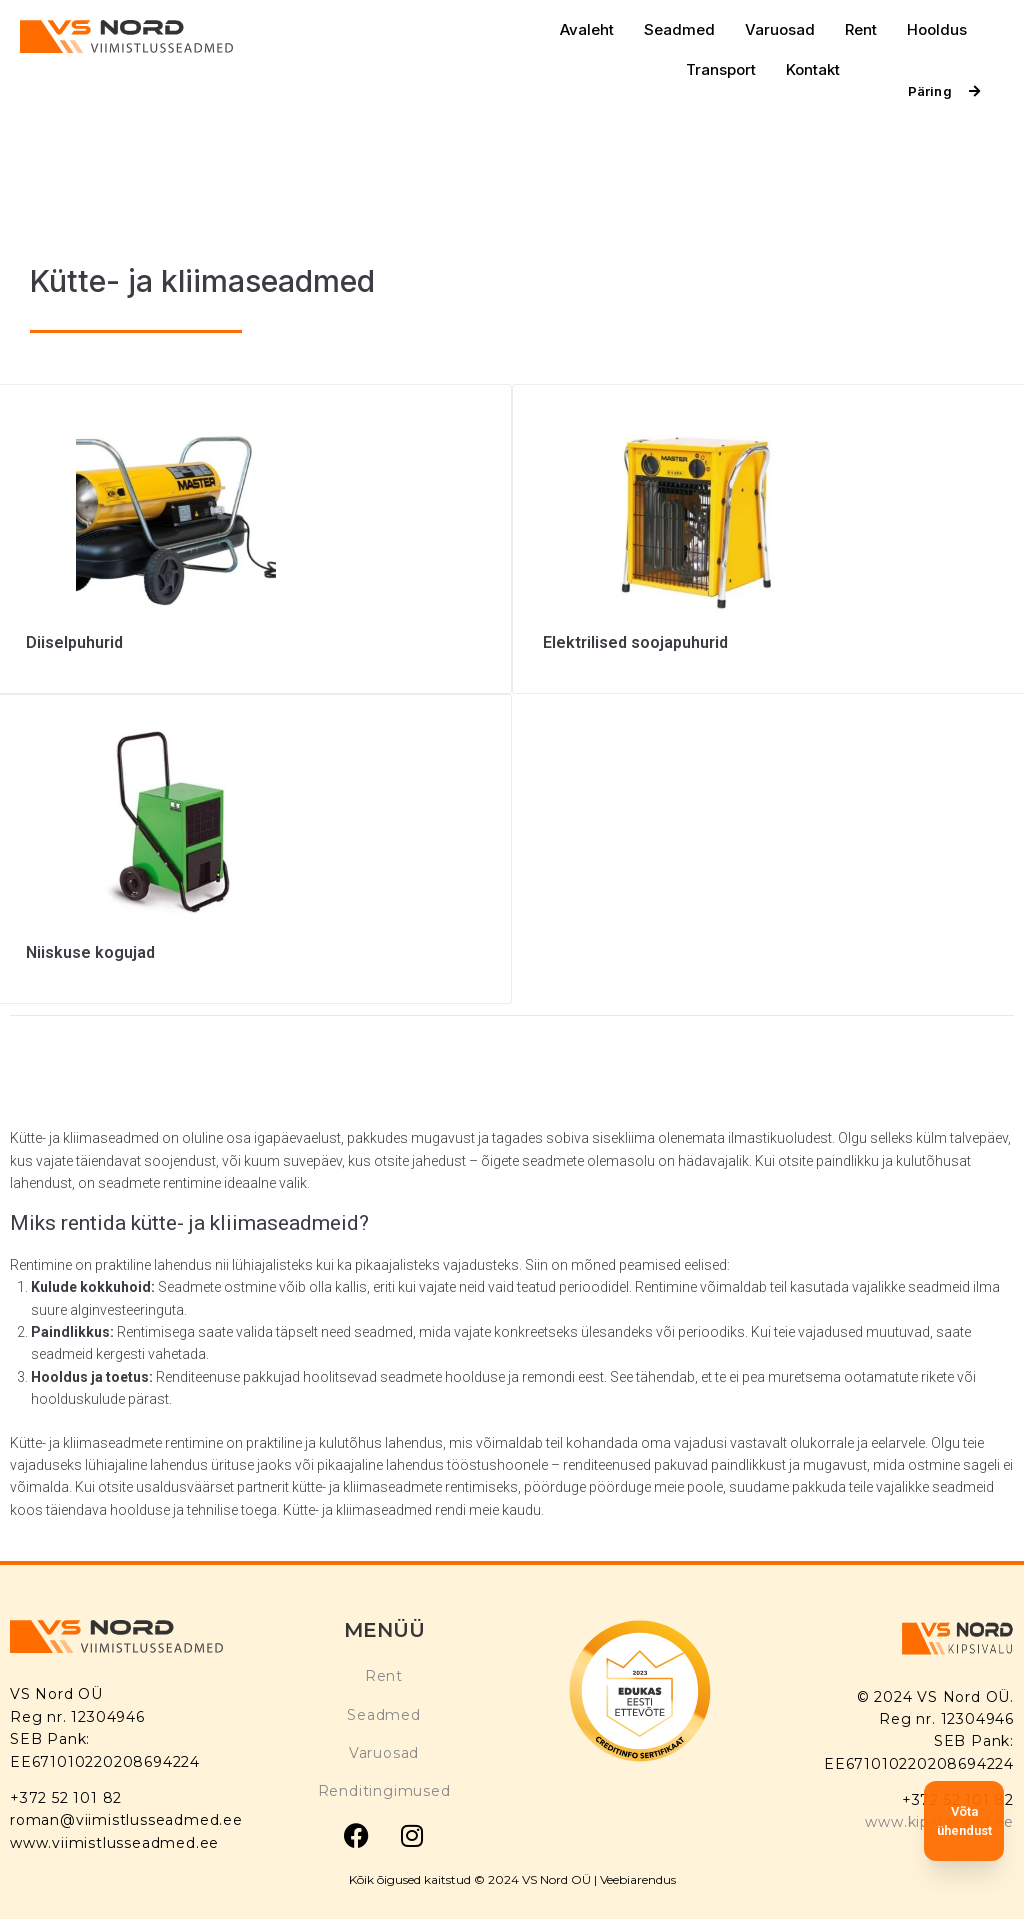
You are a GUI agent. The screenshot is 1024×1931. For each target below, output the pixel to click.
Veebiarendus (638, 1879)
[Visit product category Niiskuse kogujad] (253, 938)
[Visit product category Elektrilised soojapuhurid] (770, 628)
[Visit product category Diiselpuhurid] (253, 628)
